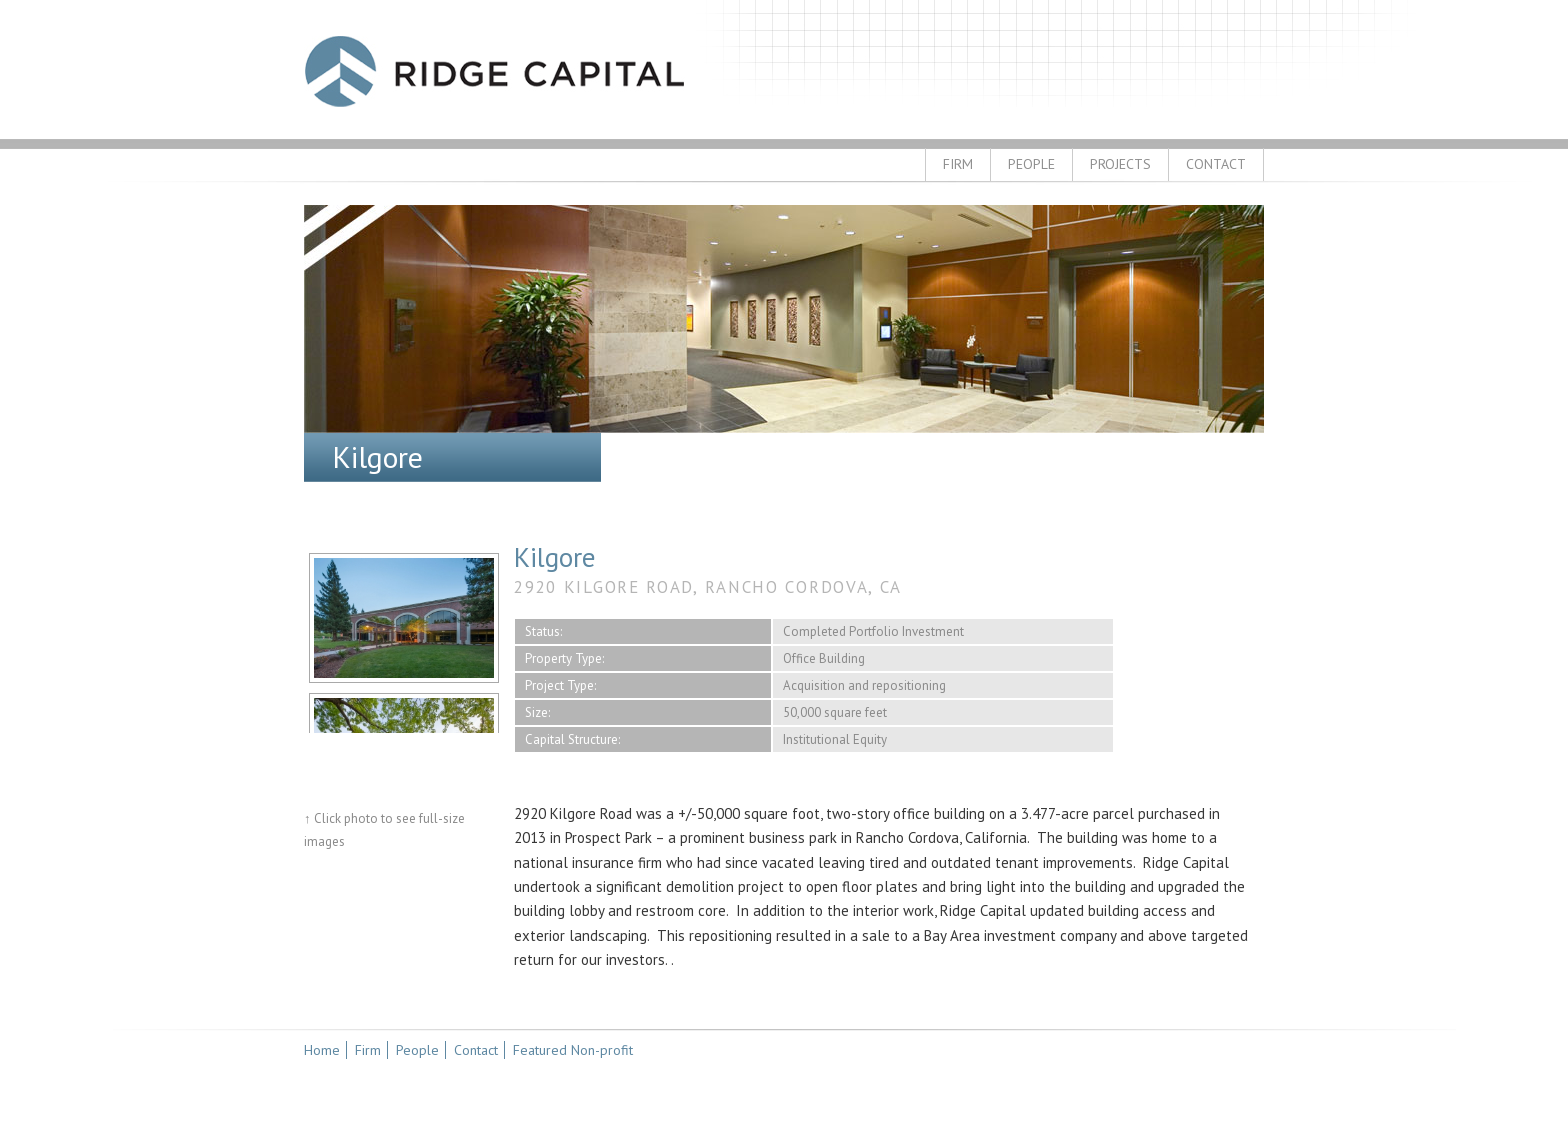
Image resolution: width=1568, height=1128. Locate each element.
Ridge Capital (494, 71)
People (1031, 164)
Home (322, 1050)
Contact (1216, 164)
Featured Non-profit (573, 1050)
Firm (958, 164)
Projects (1120, 164)
